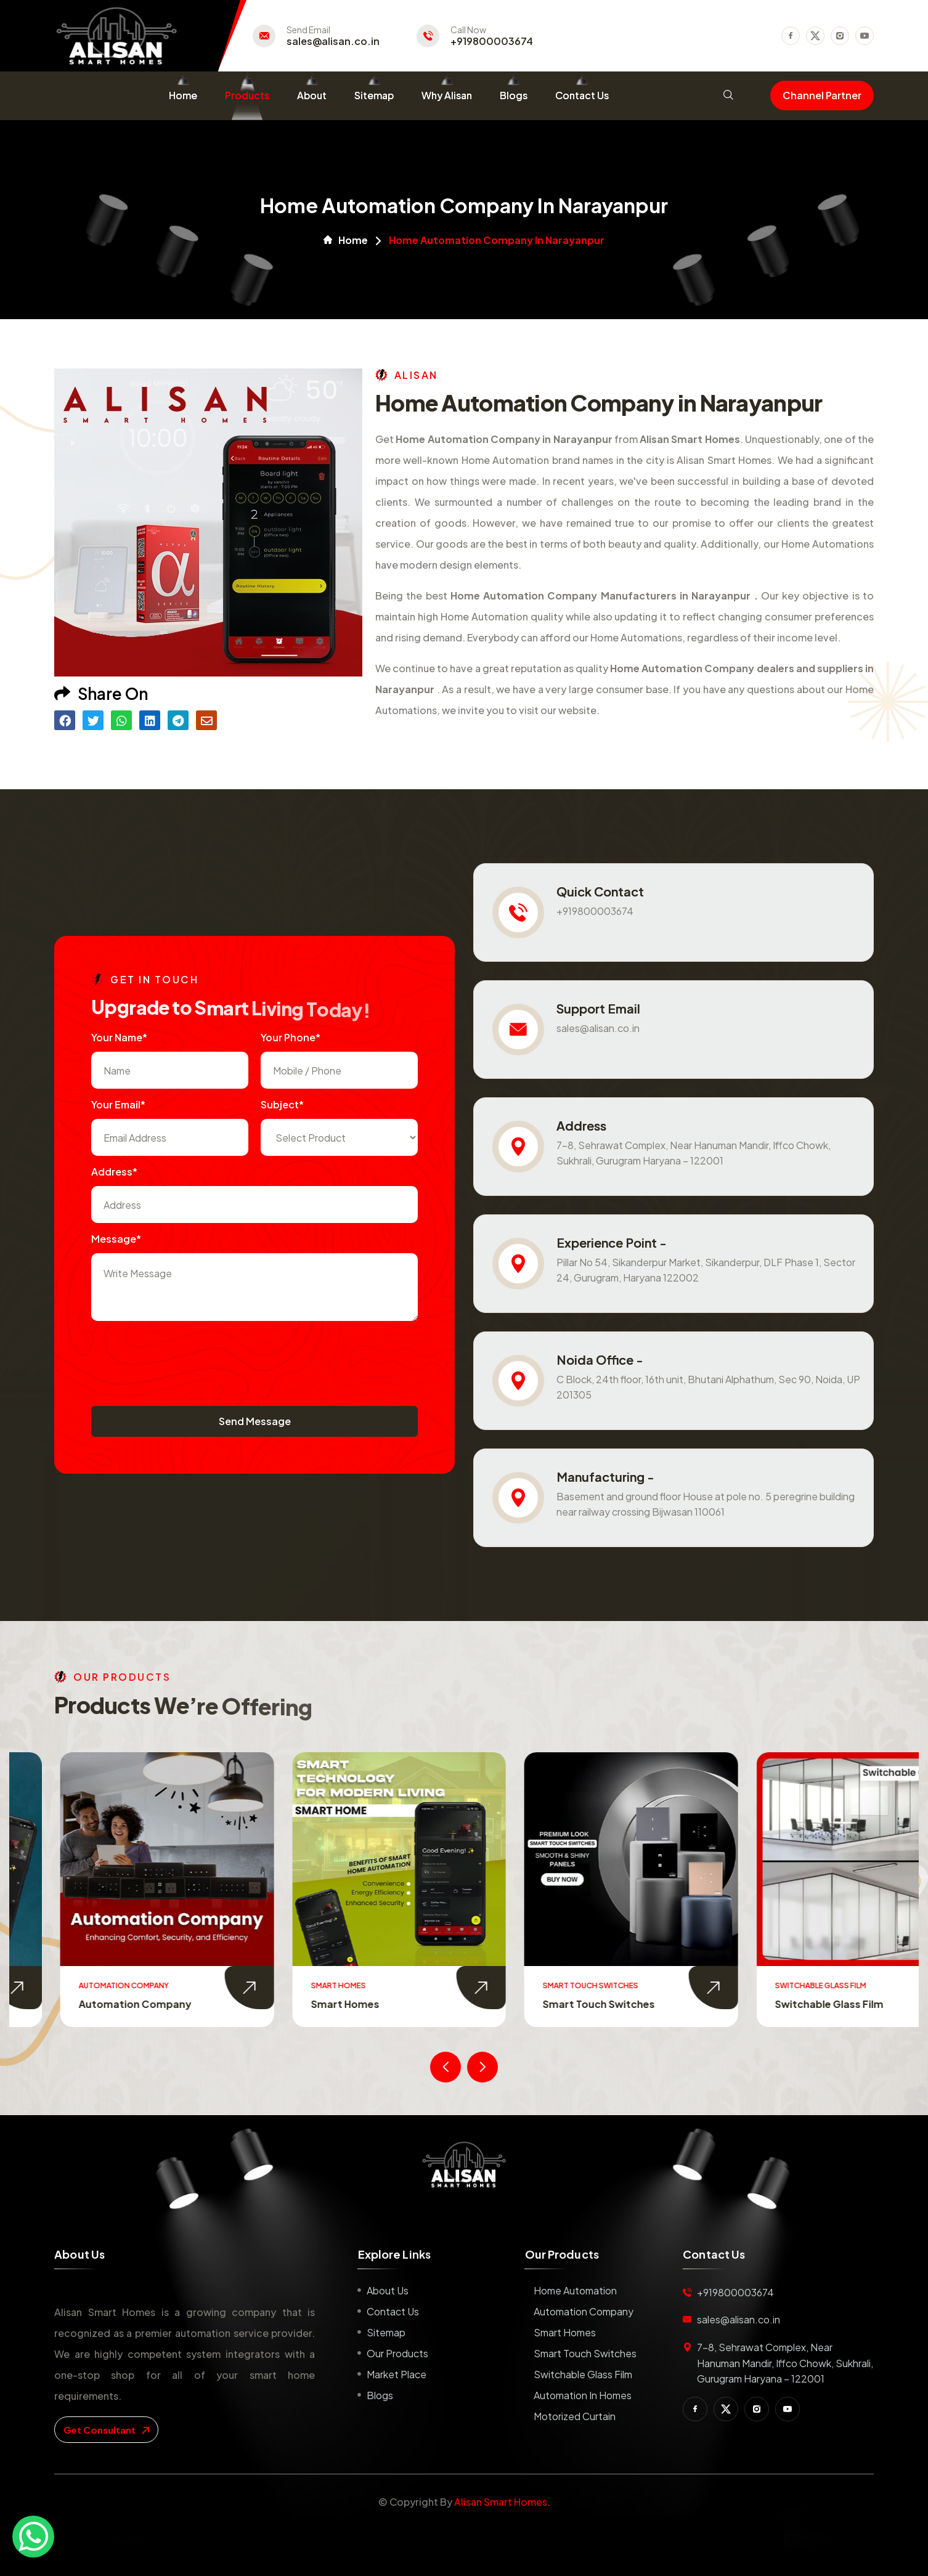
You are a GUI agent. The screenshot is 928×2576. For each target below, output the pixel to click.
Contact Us (582, 95)
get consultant (106, 2430)
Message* (116, 1238)
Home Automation (74, 2003)
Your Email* (118, 1104)
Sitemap (374, 95)
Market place (396, 2374)
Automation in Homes (583, 2395)
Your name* (119, 1037)
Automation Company (316, 2003)
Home (183, 95)
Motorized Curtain (575, 2416)
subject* (282, 1104)
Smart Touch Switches (780, 2003)
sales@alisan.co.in (333, 41)
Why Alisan (446, 95)
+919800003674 (491, 41)
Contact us (393, 2311)
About (312, 95)
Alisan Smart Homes (500, 2501)
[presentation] (185, 1357)
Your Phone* (290, 1037)
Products (247, 95)
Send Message (255, 1421)
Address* (114, 1171)
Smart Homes (526, 2003)
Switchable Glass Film (583, 2374)
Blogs (513, 95)
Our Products (397, 2353)
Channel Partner (822, 95)
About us (388, 2290)
